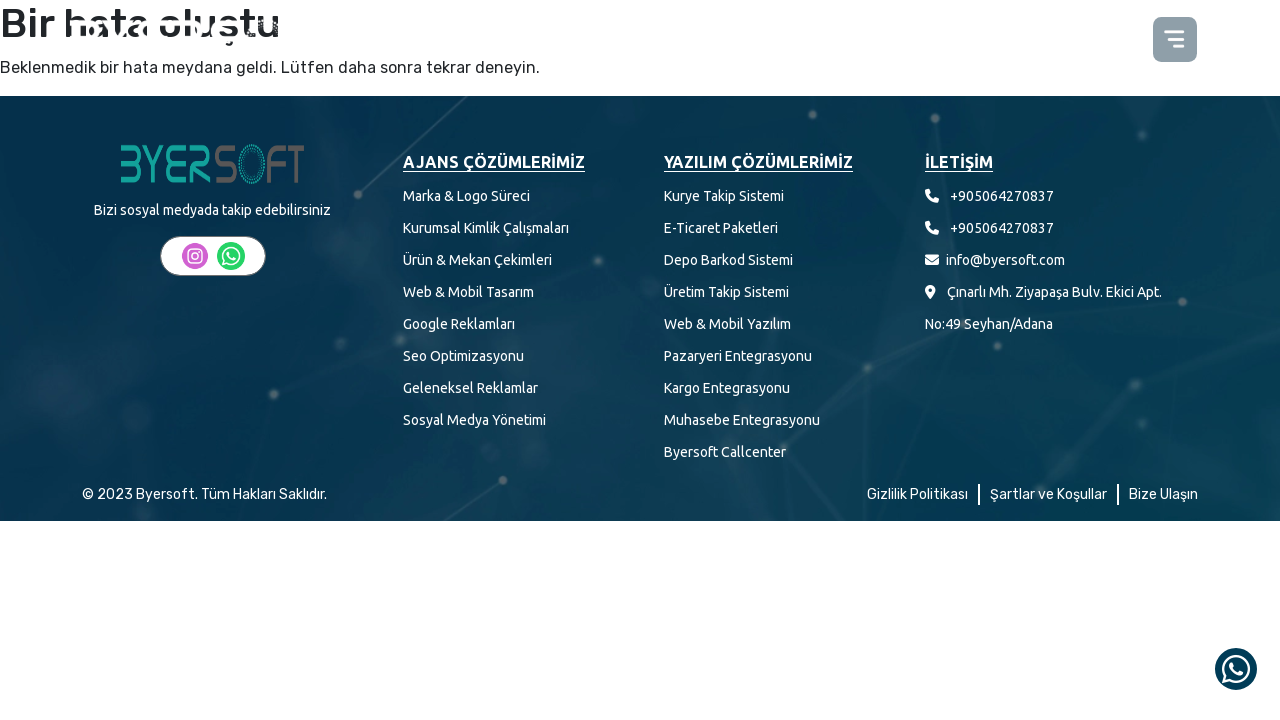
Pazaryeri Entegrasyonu (738, 356)
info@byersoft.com (1005, 260)
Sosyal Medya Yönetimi (474, 420)
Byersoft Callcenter (725, 452)
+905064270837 (1002, 196)
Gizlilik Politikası (917, 494)
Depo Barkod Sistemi (728, 260)
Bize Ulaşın (1163, 494)
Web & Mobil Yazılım (727, 324)
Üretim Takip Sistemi (726, 292)
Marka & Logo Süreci (466, 196)
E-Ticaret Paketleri (721, 228)
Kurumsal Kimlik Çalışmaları (486, 228)
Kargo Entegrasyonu (727, 388)
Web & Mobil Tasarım (468, 292)
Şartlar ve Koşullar (1048, 494)
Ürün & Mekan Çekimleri (477, 260)
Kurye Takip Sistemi (724, 196)
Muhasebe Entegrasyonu (742, 420)
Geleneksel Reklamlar (470, 388)
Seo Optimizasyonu (463, 356)
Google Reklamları (459, 324)
